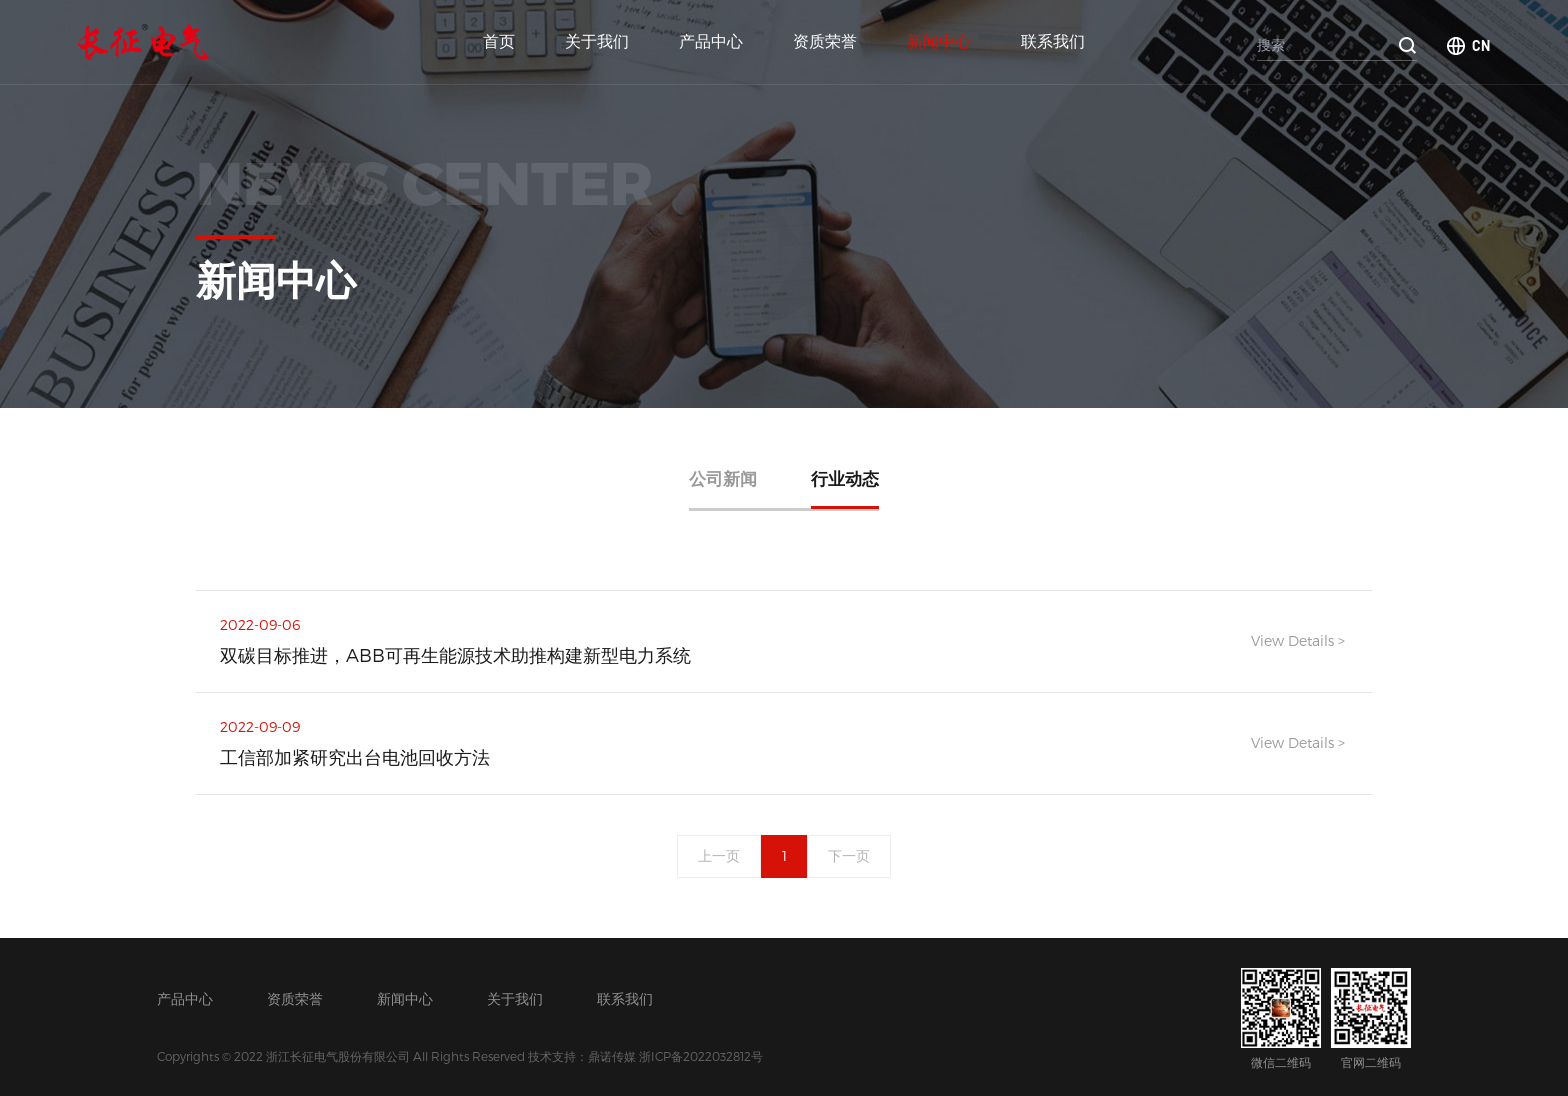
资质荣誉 (825, 41)
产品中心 (711, 41)
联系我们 (1053, 41)
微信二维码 (1281, 1018)
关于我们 (597, 41)
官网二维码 (1371, 1018)
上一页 (719, 856)
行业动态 (845, 478)
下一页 (850, 856)
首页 (499, 41)
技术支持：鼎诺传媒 (582, 1056)
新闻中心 (939, 41)
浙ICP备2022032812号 (701, 1056)
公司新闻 (723, 478)
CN (1481, 45)
